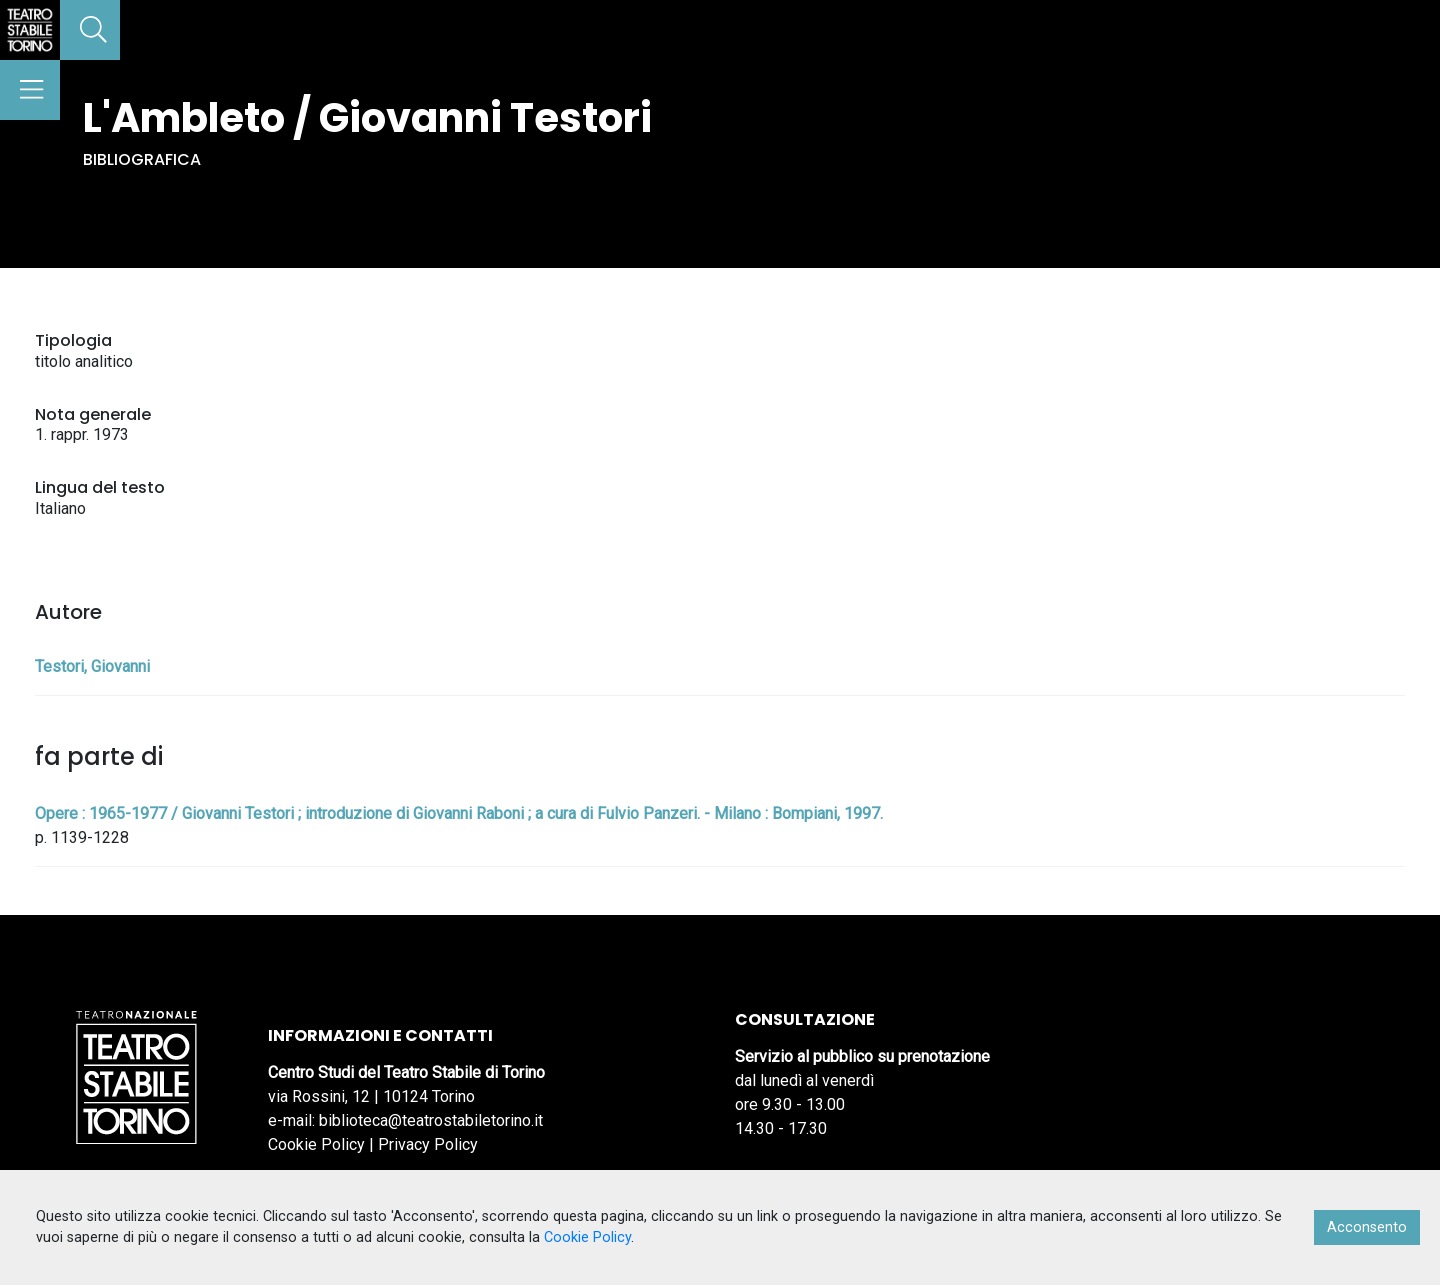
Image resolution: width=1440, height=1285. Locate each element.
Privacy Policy (428, 1144)
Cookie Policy (316, 1144)
